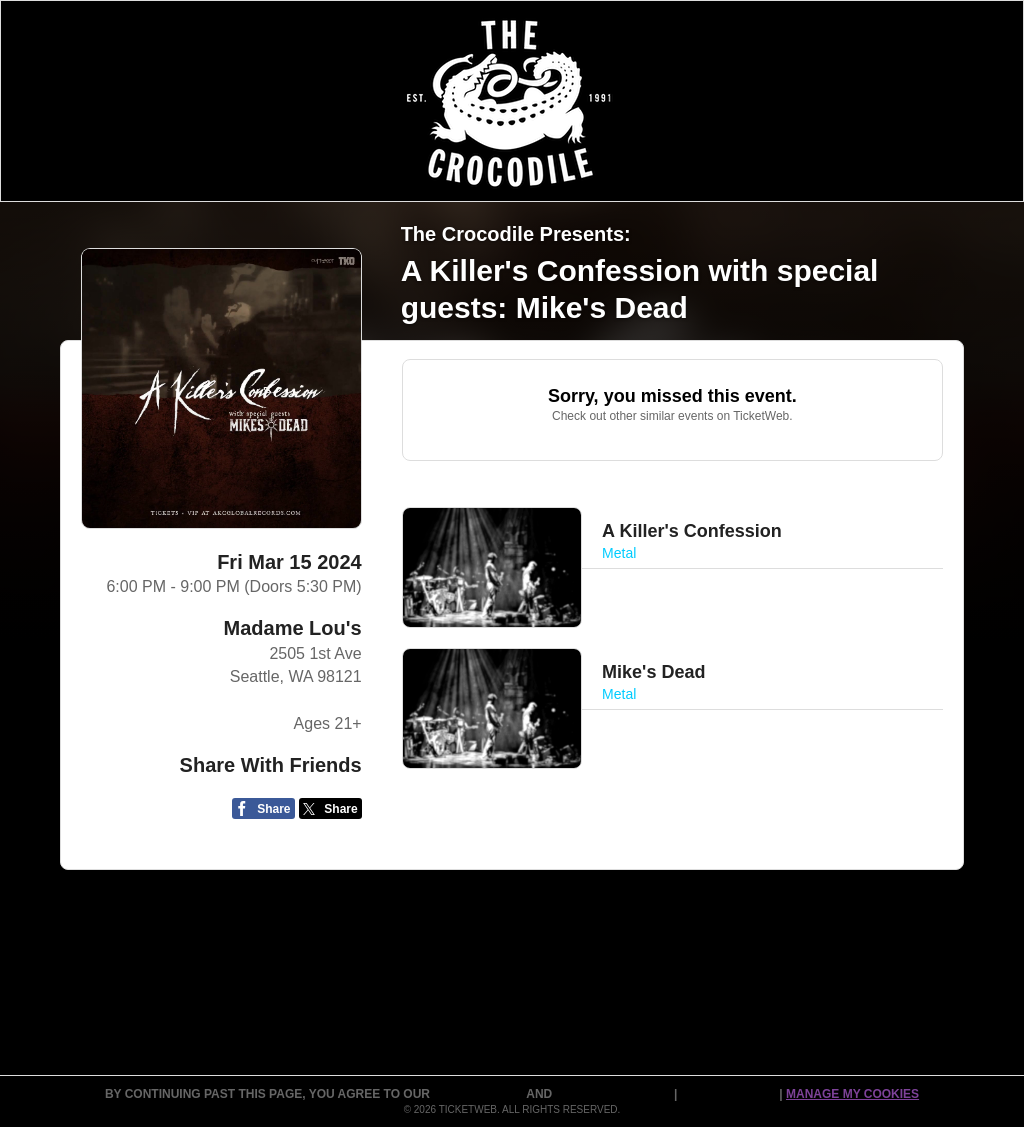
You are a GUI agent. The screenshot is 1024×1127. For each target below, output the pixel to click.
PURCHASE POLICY (615, 1094)
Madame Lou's (293, 628)
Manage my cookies (852, 1094)
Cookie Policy (730, 1094)
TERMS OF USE (479, 1094)
